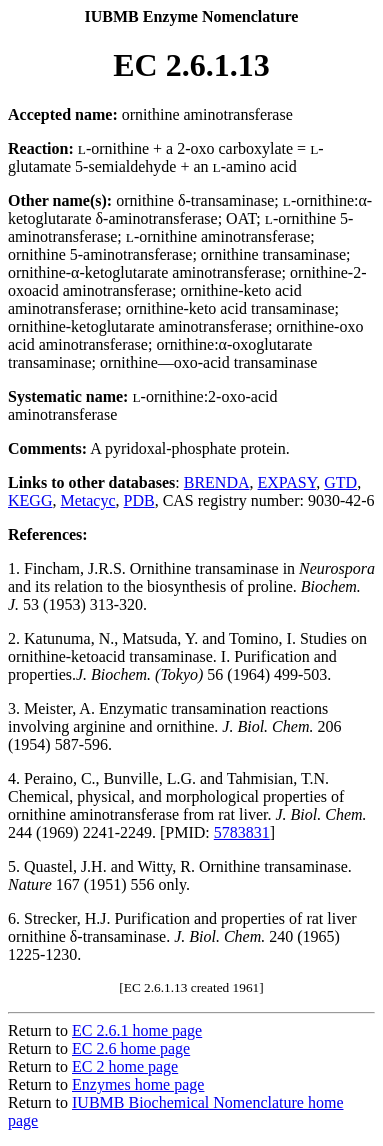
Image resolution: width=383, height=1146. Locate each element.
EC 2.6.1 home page (137, 1030)
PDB (139, 500)
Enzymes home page (138, 1084)
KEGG (30, 500)
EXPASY (287, 482)
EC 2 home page (125, 1066)
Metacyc (87, 500)
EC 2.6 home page (131, 1048)
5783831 (242, 832)
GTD (340, 482)
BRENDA (217, 482)
